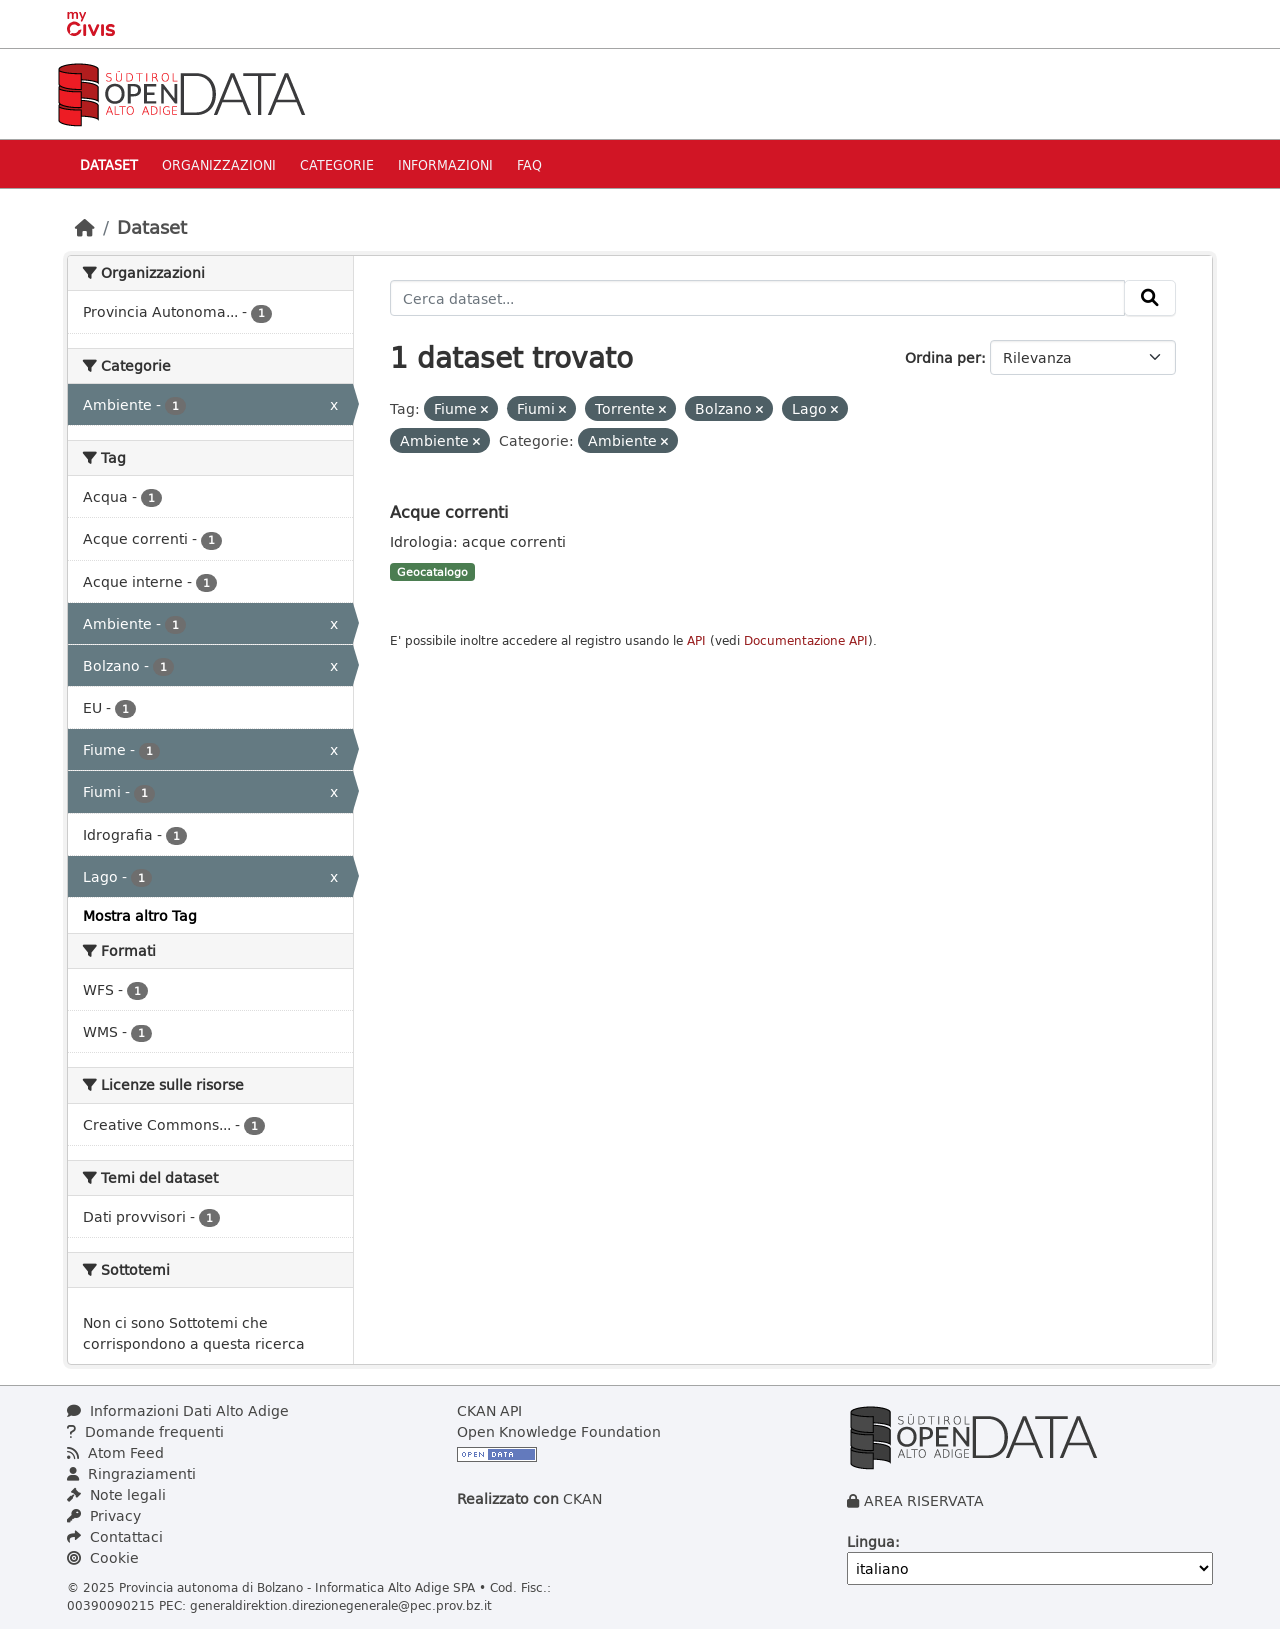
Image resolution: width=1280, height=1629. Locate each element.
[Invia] (1150, 298)
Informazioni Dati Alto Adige (178, 1410)
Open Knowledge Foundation (559, 1431)
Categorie (337, 164)
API (696, 640)
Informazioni (445, 164)
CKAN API (489, 1410)
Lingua (871, 1541)
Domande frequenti (145, 1431)
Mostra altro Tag (140, 915)
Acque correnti (449, 511)
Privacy (104, 1515)
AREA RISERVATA (924, 1500)
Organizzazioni (219, 164)
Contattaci (115, 1536)
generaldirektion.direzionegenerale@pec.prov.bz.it (341, 1605)
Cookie (103, 1557)
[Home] (85, 227)
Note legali (116, 1494)
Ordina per (943, 357)
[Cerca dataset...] (757, 298)
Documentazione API (806, 640)
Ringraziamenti (131, 1473)
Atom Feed (115, 1452)
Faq (529, 164)
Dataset (109, 164)
